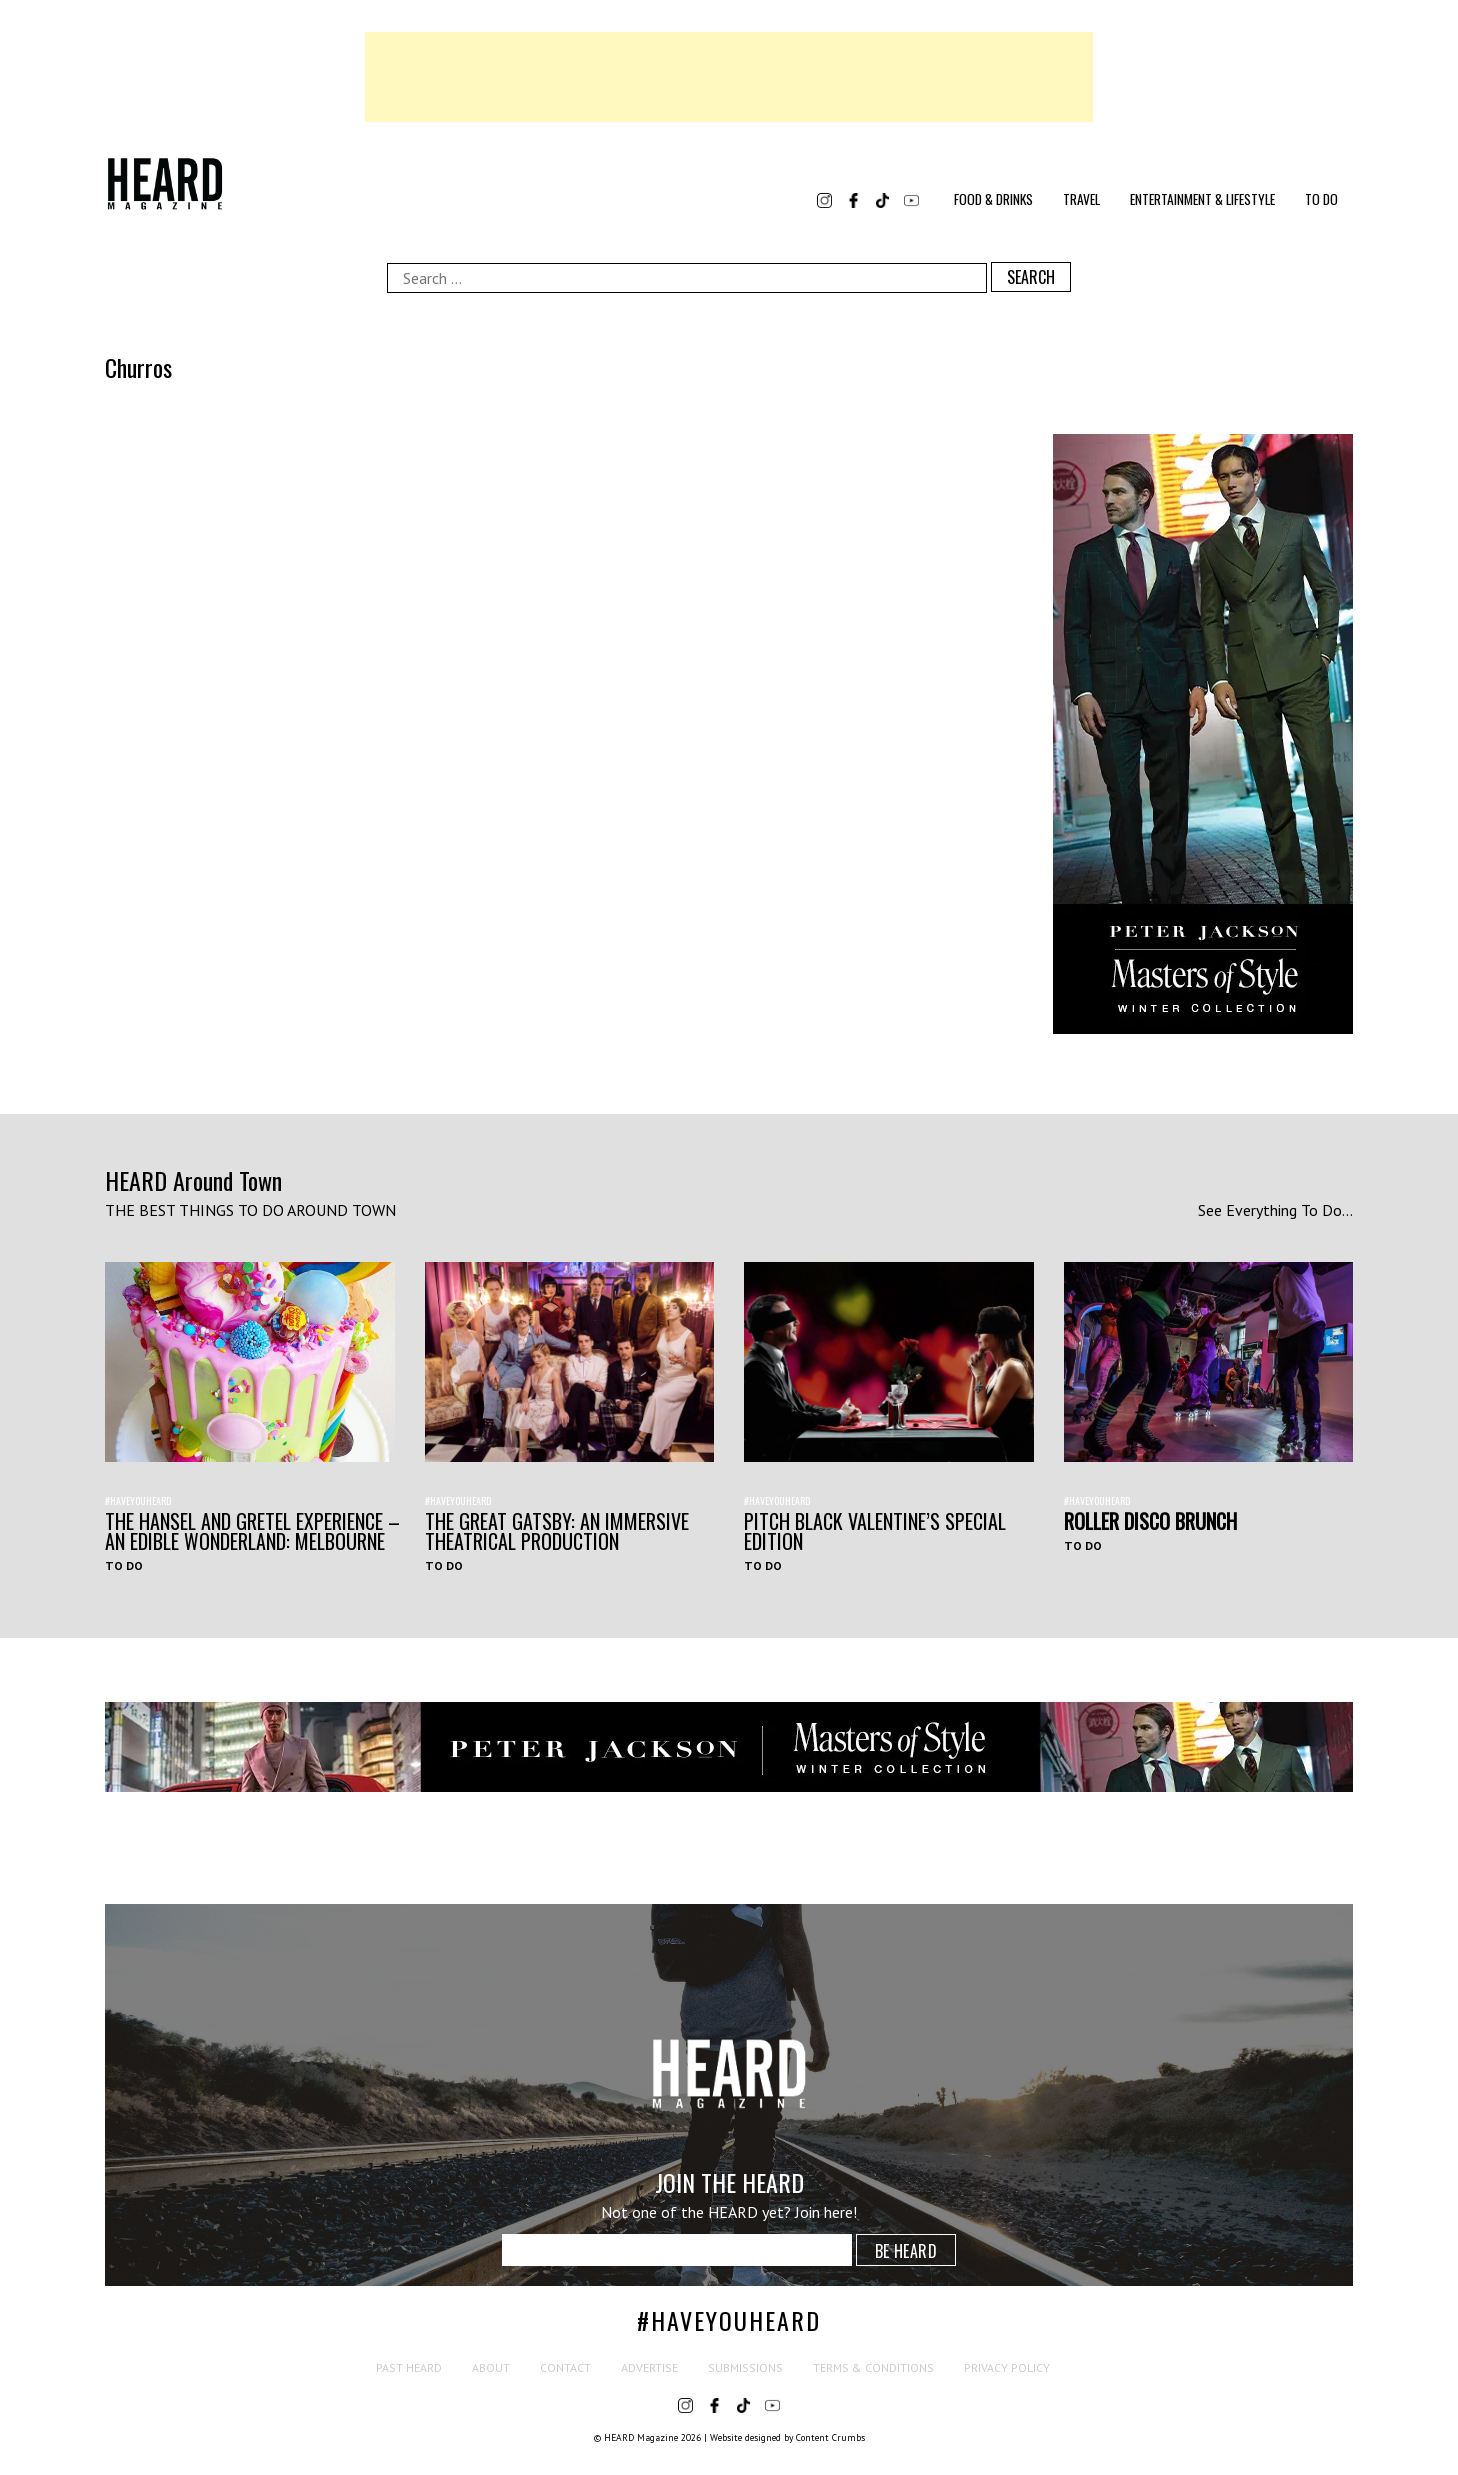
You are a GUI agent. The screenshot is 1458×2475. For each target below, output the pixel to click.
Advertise (649, 2367)
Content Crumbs (830, 2437)
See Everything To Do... (1275, 1210)
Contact (565, 2367)
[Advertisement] (729, 77)
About (491, 2367)
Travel (1081, 199)
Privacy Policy (1007, 2367)
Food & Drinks (993, 199)
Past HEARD (409, 2367)
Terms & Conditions (873, 2367)
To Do (1321, 199)
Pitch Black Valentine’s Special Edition (875, 1531)
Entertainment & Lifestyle (1202, 199)
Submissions (745, 2367)
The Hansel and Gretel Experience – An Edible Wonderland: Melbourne (252, 1531)
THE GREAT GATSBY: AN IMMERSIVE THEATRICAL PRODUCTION (557, 1531)
